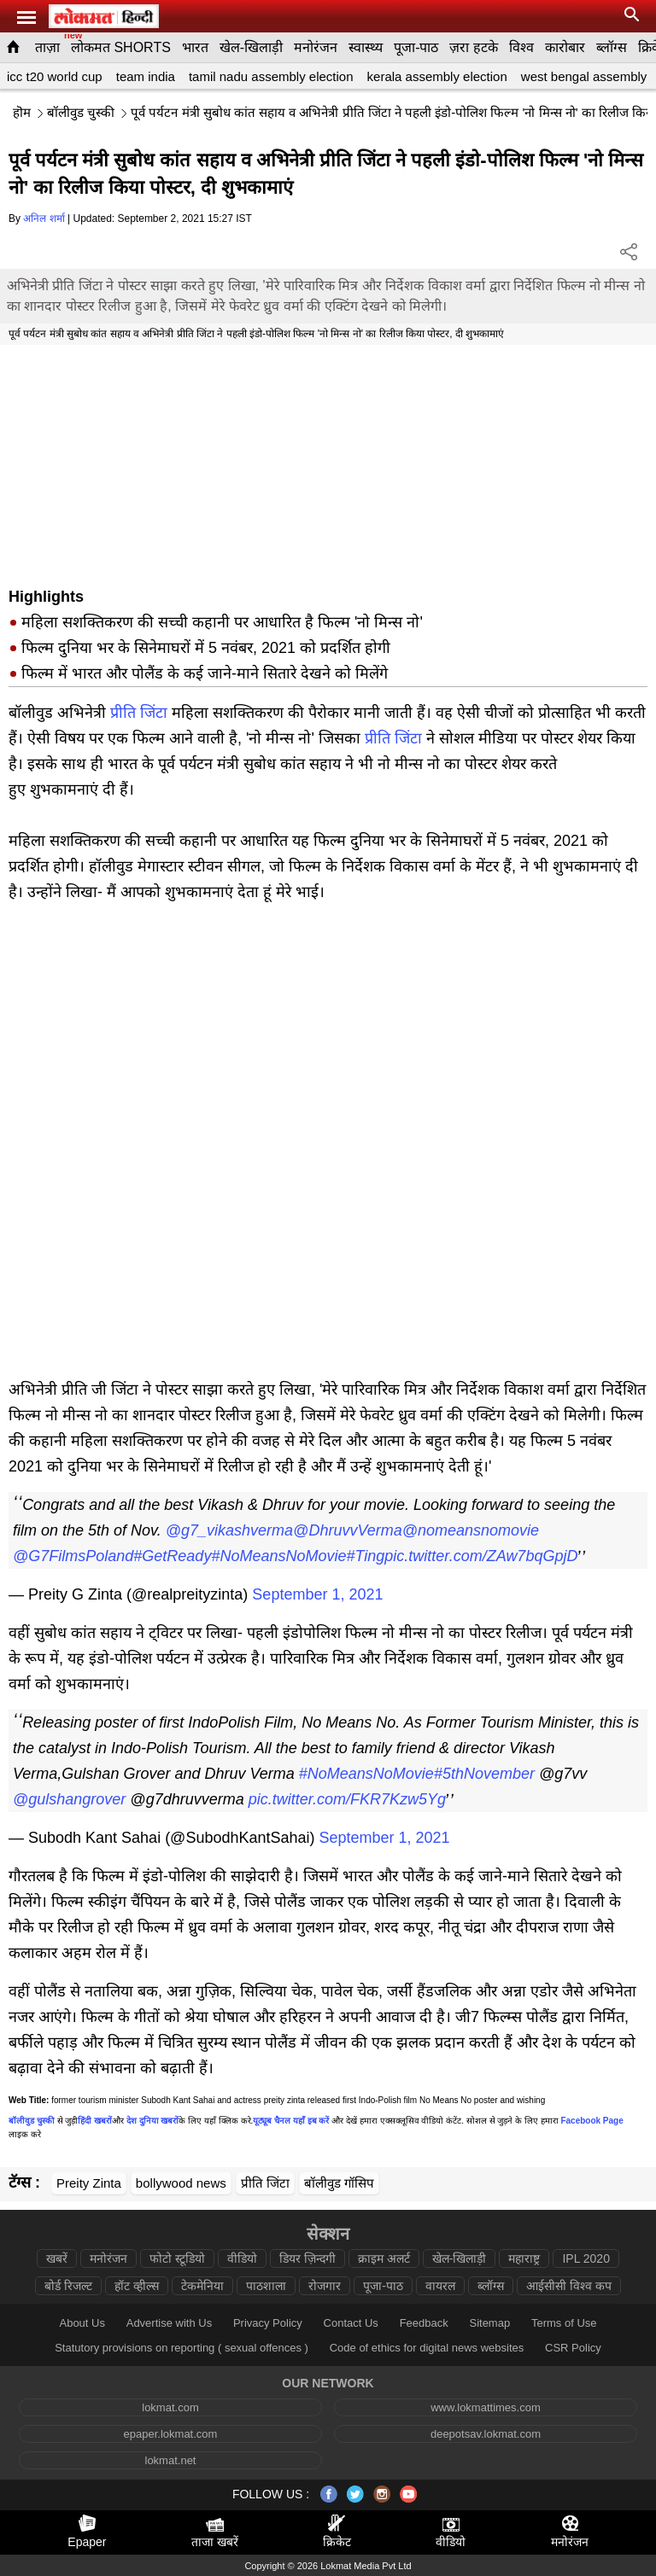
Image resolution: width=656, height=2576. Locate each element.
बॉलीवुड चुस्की (80, 112)
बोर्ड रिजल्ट (68, 2286)
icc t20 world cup (54, 76)
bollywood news (181, 2183)
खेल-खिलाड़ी (251, 47)
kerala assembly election (437, 76)
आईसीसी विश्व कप (569, 2286)
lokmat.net (170, 2460)
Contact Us (351, 2323)
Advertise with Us (169, 2323)
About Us (81, 2323)
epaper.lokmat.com (171, 2433)
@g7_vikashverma (229, 1530)
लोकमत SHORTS (121, 47)
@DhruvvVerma (347, 1530)
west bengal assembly (584, 76)
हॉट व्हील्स (136, 2286)
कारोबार (565, 47)
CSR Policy (573, 2347)
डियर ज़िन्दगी (307, 2258)
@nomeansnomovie (470, 1530)
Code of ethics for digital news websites (427, 2347)
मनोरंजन (315, 47)
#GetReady (172, 1556)
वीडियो (242, 2258)
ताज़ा (47, 47)
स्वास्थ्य (365, 47)
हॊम (22, 112)
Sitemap (489, 2323)
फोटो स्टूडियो (177, 2258)
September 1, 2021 (317, 1594)
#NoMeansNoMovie (278, 1556)
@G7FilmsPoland (73, 1556)
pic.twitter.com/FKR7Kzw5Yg (347, 1799)
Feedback (424, 2323)
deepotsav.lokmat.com (485, 2433)
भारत (195, 47)
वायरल (440, 2286)
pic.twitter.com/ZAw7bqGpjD (480, 1556)
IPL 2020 (586, 2258)
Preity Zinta (88, 2183)
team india (145, 76)
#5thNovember (484, 1773)
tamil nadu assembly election (271, 76)
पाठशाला (266, 2286)
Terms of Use (564, 2323)
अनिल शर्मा (43, 218)
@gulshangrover (69, 1799)
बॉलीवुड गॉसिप (339, 2183)
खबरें (56, 2258)
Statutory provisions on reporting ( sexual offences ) (181, 2347)
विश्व (521, 47)
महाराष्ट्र (524, 2258)
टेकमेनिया (202, 2286)
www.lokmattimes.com (485, 2407)
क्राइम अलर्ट (384, 2258)
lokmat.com (170, 2407)
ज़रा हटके (473, 47)
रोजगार (324, 2286)
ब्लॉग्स (611, 47)
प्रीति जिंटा (138, 712)
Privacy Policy (267, 2323)
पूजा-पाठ (416, 47)
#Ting (365, 1556)
